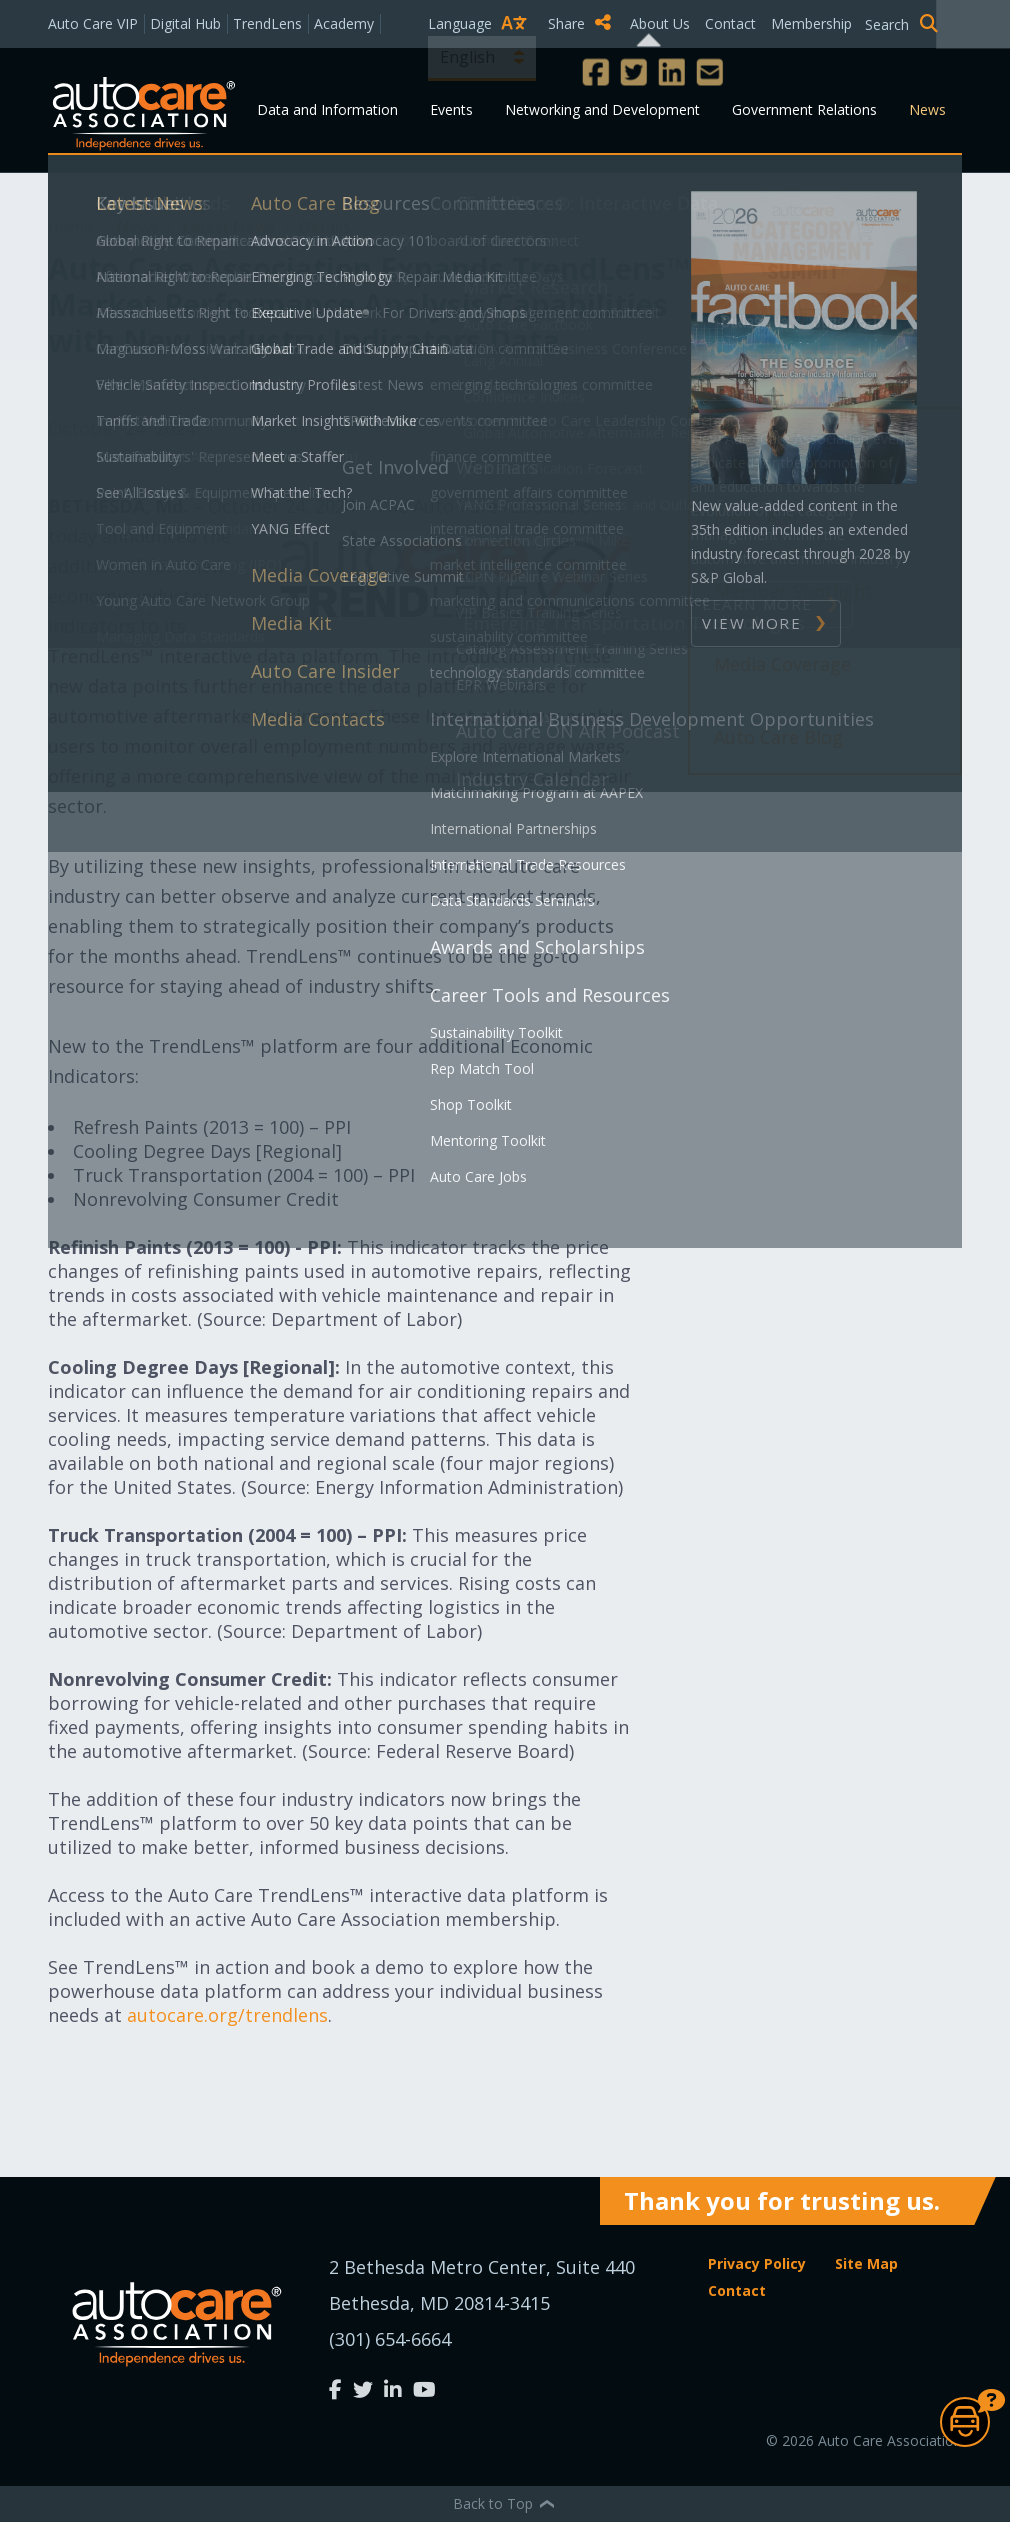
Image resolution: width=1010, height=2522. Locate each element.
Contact (730, 23)
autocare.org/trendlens (227, 2015)
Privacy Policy (757, 2263)
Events (451, 109)
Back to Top (505, 2503)
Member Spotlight (793, 591)
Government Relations (804, 109)
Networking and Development (602, 109)
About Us (660, 23)
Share (579, 23)
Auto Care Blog (778, 737)
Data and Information (327, 109)
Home (72, 227)
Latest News (230, 227)
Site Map (866, 2263)
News (927, 109)
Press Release (772, 445)
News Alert (761, 518)
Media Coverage (782, 664)
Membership (811, 23)
